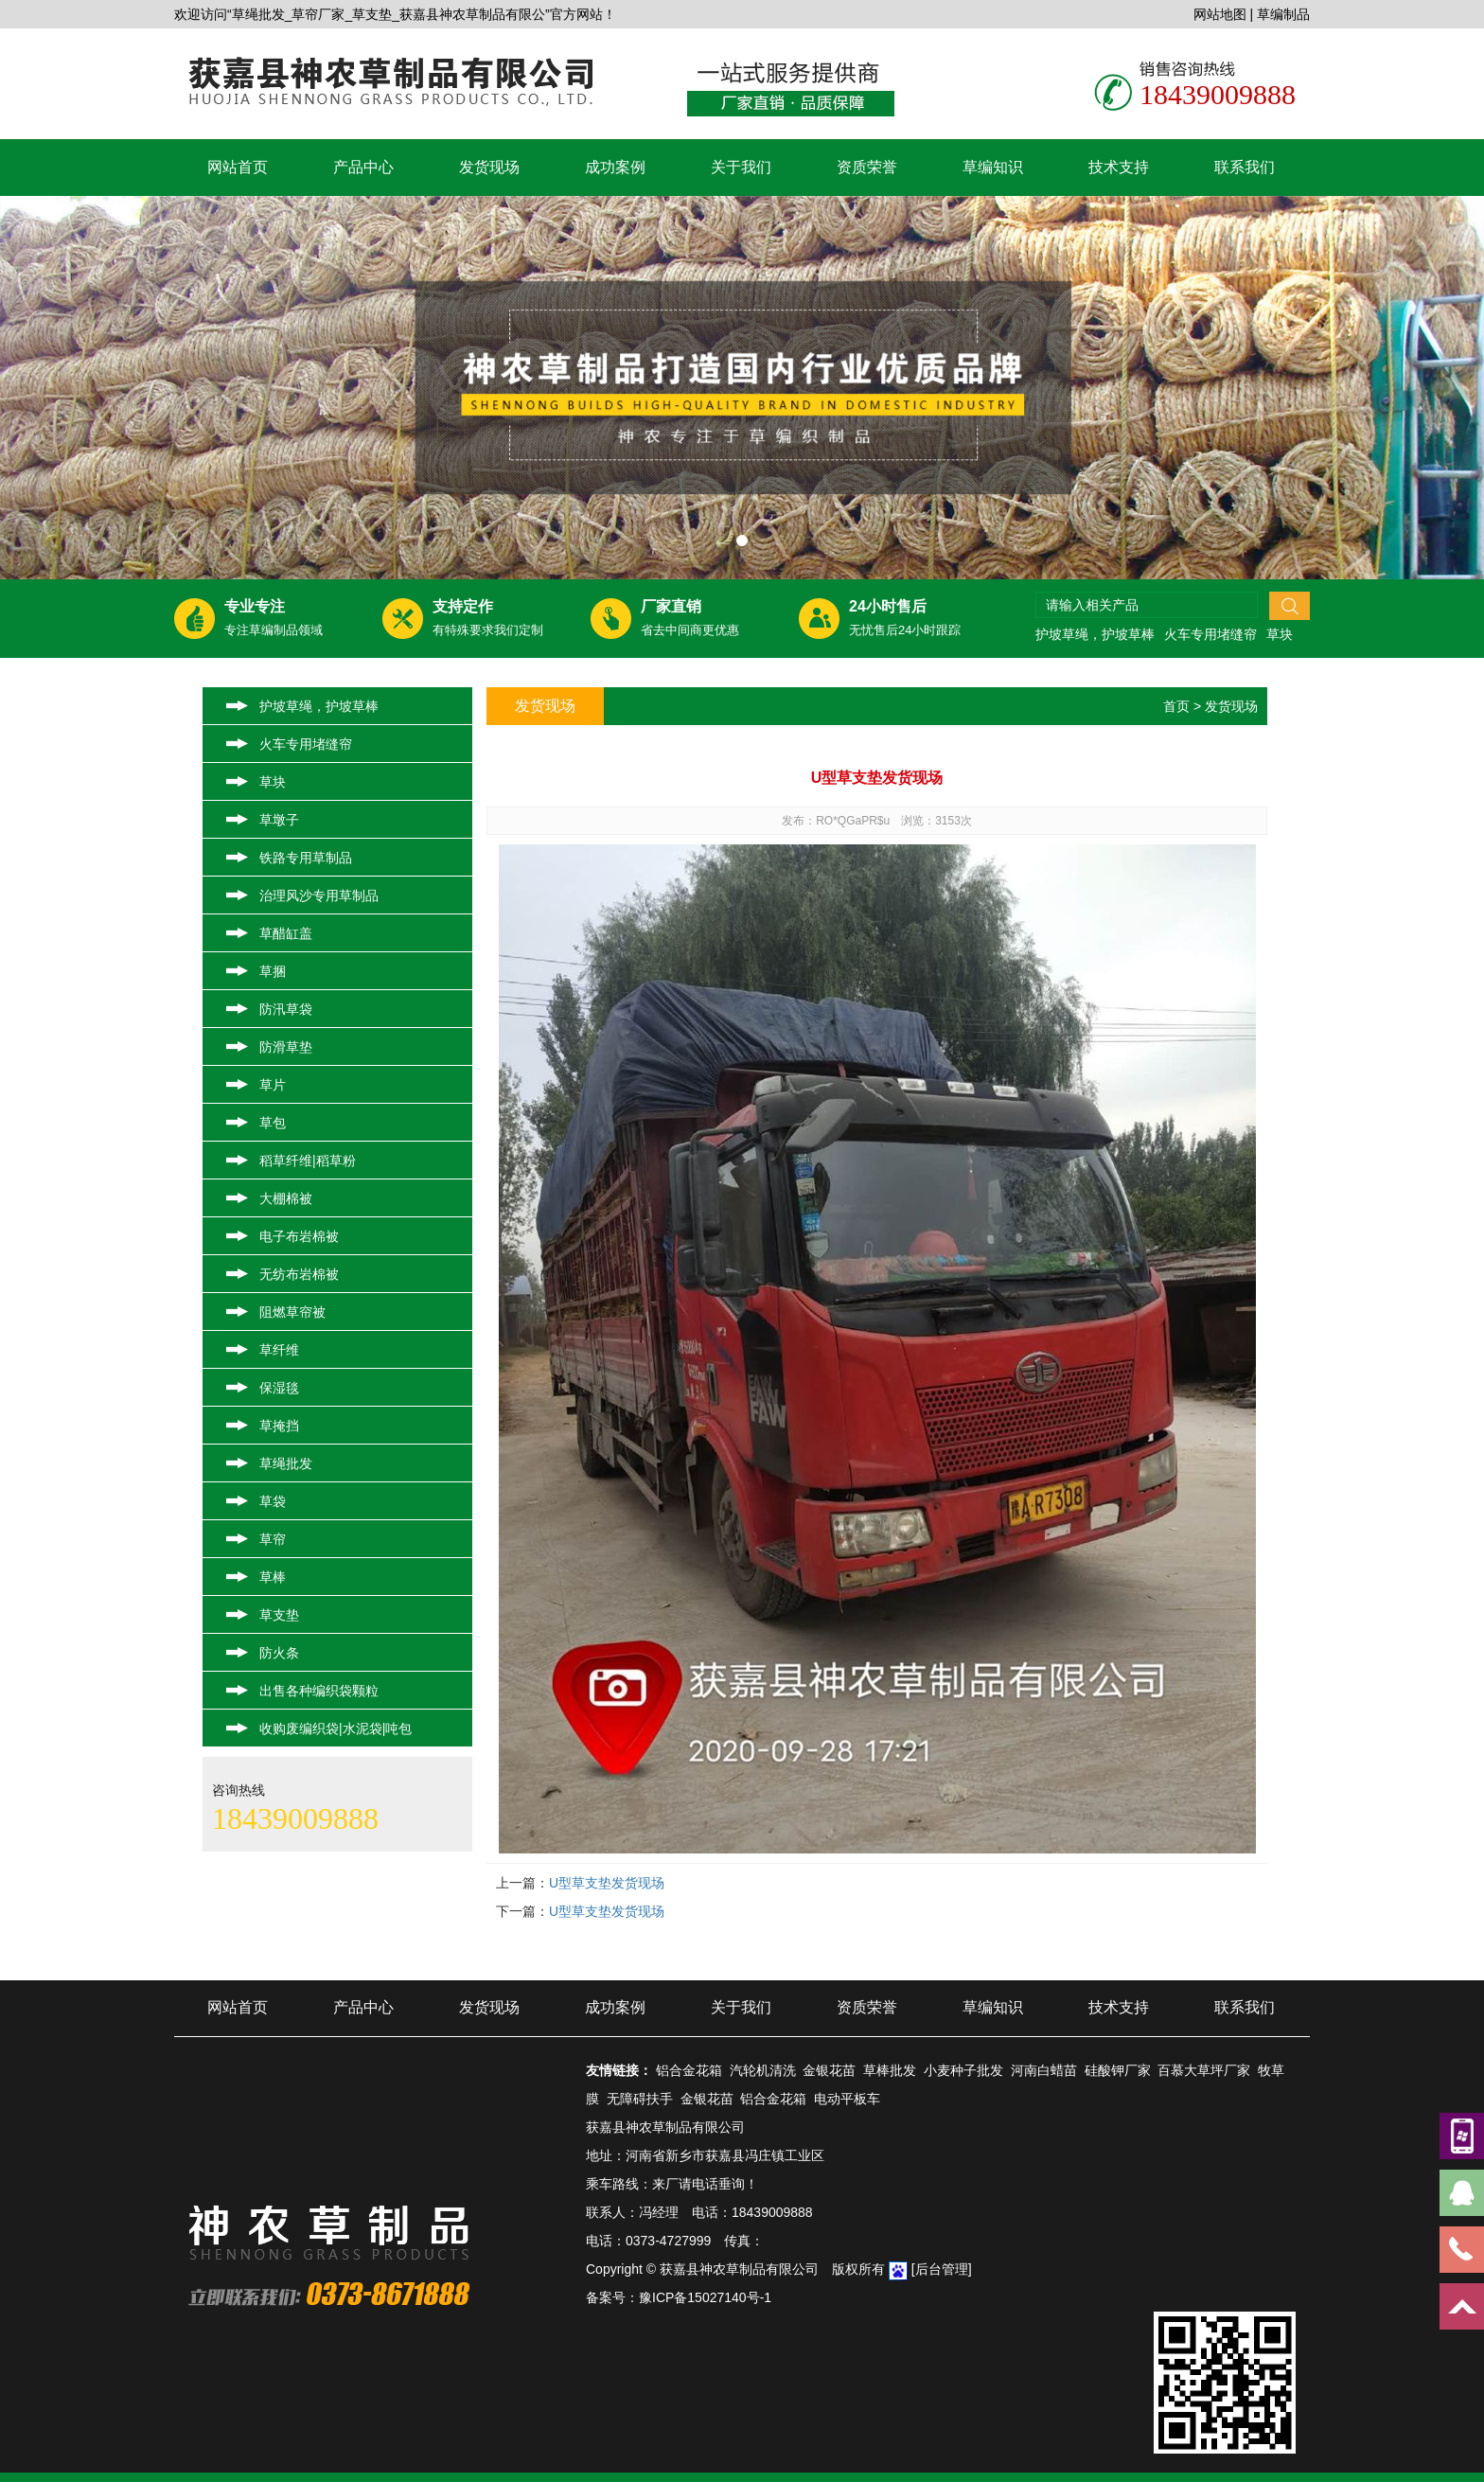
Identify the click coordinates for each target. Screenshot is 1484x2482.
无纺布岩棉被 (299, 1274)
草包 (272, 1122)
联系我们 (1244, 167)
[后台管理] (941, 2269)
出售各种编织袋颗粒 (319, 1690)
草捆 (272, 971)
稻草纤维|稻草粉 (307, 1160)
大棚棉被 (285, 1198)
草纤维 (279, 1349)
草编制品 (1283, 14)
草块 (1279, 634)
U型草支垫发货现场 (606, 1882)
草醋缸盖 (285, 933)
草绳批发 (285, 1463)
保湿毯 (279, 1387)
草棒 (272, 1577)
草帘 (272, 1539)
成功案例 (615, 167)
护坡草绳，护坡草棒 (1095, 634)
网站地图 (1219, 14)
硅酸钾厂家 (1118, 2070)
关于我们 (741, 167)
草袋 (272, 1501)
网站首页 (237, 167)
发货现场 (489, 167)
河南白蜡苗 (1044, 2070)
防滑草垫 (285, 1047)
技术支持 (1118, 167)
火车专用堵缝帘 (1210, 634)
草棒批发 (889, 2070)
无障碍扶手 (640, 2098)
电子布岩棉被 (299, 1236)
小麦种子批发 (963, 2070)
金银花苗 (829, 2070)
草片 (272, 1084)
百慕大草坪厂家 (1203, 2070)
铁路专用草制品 (305, 857)
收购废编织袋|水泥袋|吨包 (335, 1728)
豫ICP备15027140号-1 (705, 2297)
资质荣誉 (867, 167)
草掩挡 (279, 1425)
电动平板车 (847, 2098)
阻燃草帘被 (292, 1312)
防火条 (279, 1652)
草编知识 (993, 167)
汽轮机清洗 (763, 2070)
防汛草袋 (285, 1009)
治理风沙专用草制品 (319, 895)
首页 (1176, 706)
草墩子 (279, 819)
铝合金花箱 (689, 2070)
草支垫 (279, 1614)
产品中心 (363, 167)
